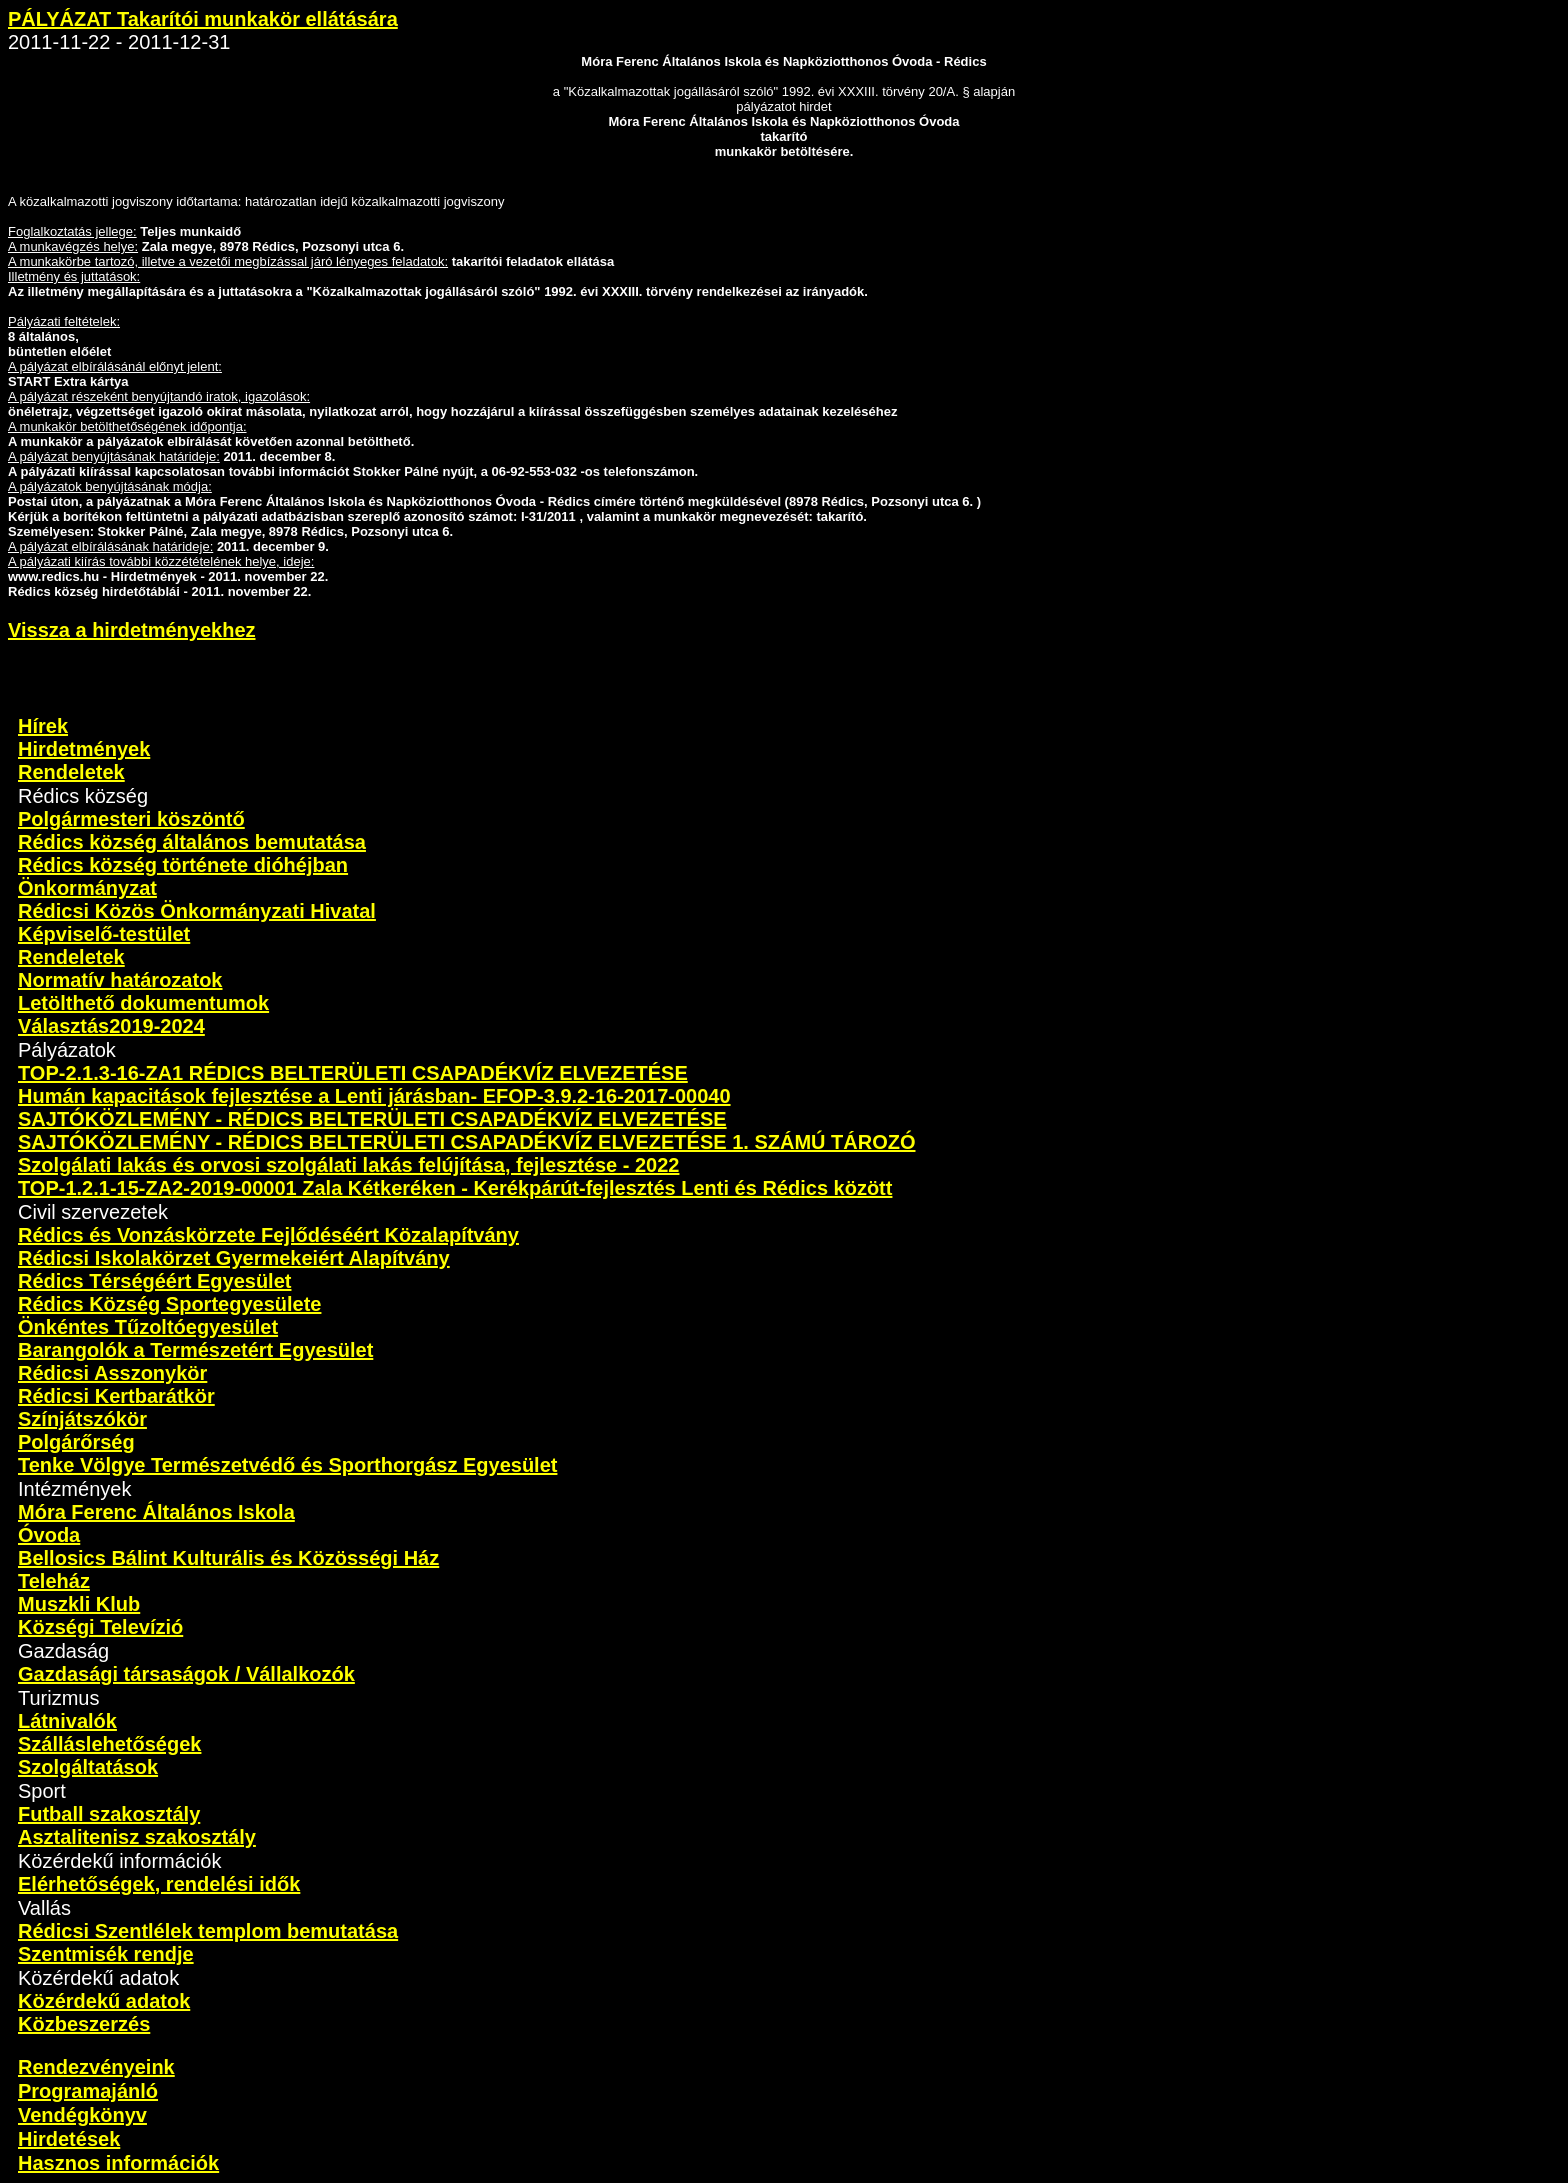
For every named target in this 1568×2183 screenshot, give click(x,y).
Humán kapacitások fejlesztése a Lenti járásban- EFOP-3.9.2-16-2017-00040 (374, 1096)
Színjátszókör (82, 1419)
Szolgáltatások (88, 1767)
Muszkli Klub (79, 1604)
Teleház (54, 1581)
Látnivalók (67, 1721)
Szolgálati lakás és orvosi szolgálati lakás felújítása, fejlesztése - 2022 (348, 1165)
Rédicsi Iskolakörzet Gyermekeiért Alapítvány (234, 1258)
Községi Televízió (100, 1627)
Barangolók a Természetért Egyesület (195, 1350)
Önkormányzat (87, 888)
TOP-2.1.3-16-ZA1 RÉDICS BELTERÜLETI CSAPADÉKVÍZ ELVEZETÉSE (353, 1073)
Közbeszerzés (84, 2024)
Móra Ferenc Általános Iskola (156, 1512)
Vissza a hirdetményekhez (132, 630)
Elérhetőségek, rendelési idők (159, 1884)
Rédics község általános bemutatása (192, 842)
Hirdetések (69, 2139)
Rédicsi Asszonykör (112, 1373)
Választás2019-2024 (111, 1026)
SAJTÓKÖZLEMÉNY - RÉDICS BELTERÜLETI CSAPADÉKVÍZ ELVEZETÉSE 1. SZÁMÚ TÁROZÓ (466, 1142)
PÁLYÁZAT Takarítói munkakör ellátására (203, 19)
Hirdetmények (84, 749)
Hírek (43, 726)
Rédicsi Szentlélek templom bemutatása (208, 1931)
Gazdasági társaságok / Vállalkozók (186, 1674)
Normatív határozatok (120, 980)
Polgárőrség (76, 1442)
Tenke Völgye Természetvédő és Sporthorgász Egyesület (287, 1465)
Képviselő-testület (104, 934)
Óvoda (49, 1535)
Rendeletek (71, 772)
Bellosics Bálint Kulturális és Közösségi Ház (228, 1558)
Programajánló (88, 2091)
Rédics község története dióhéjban (183, 865)
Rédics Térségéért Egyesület (154, 1281)
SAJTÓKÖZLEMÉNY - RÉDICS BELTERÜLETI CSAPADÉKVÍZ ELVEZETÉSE (372, 1119)
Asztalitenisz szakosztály (137, 1837)
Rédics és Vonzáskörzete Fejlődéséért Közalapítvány (268, 1235)
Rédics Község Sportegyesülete (169, 1304)
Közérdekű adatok (104, 2001)
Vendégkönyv (82, 2115)
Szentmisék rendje (106, 1954)
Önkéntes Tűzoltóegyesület (148, 1327)
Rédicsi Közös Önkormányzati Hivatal (197, 911)
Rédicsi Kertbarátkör (116, 1396)
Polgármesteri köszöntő (131, 819)
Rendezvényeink (96, 2067)
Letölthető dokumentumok (143, 1003)
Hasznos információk (118, 2163)
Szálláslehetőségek (109, 1744)
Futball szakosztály (109, 1814)
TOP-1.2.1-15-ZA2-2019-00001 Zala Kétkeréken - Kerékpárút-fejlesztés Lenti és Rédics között (455, 1188)
